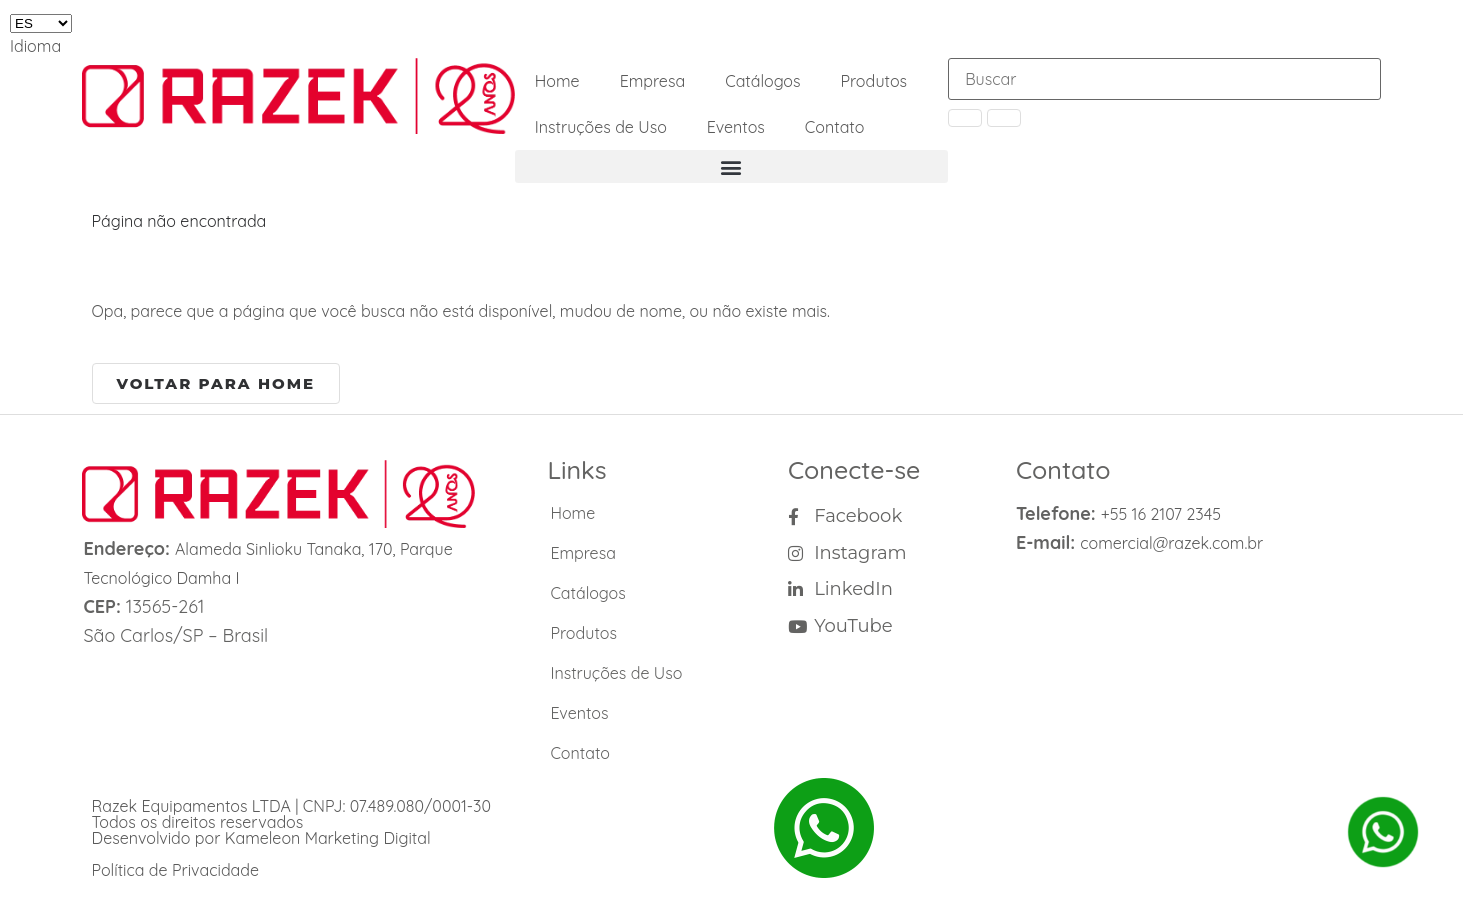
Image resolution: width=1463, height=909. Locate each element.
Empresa (653, 81)
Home (557, 81)
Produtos (874, 81)
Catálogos (762, 81)
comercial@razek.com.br (1171, 543)
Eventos (736, 127)
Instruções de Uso (601, 127)
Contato (835, 127)
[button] (731, 166)
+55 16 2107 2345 (1161, 514)
